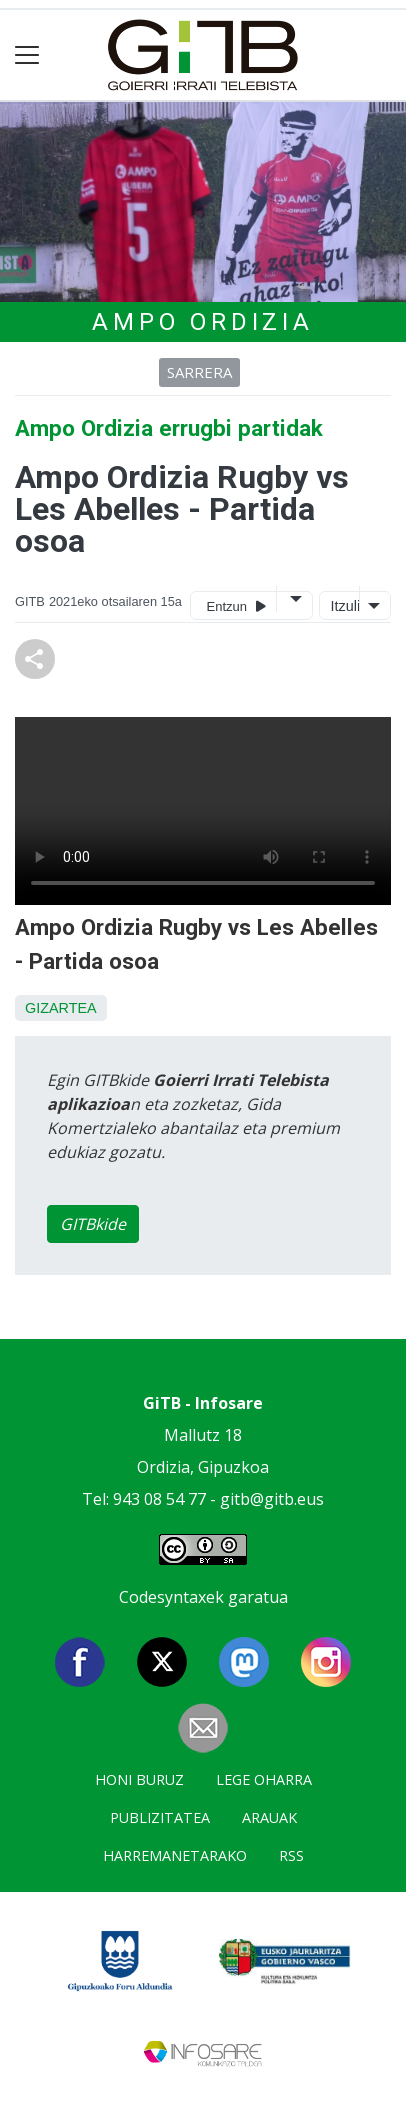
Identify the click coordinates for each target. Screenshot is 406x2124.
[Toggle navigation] (27, 55)
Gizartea (61, 1008)
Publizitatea (160, 1817)
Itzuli (343, 606)
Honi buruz (139, 1779)
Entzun (236, 605)
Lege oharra (264, 1779)
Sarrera (199, 372)
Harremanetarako (175, 1855)
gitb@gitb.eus (272, 1499)
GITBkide (93, 1224)
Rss (291, 1855)
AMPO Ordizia (203, 322)
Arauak (269, 1817)
